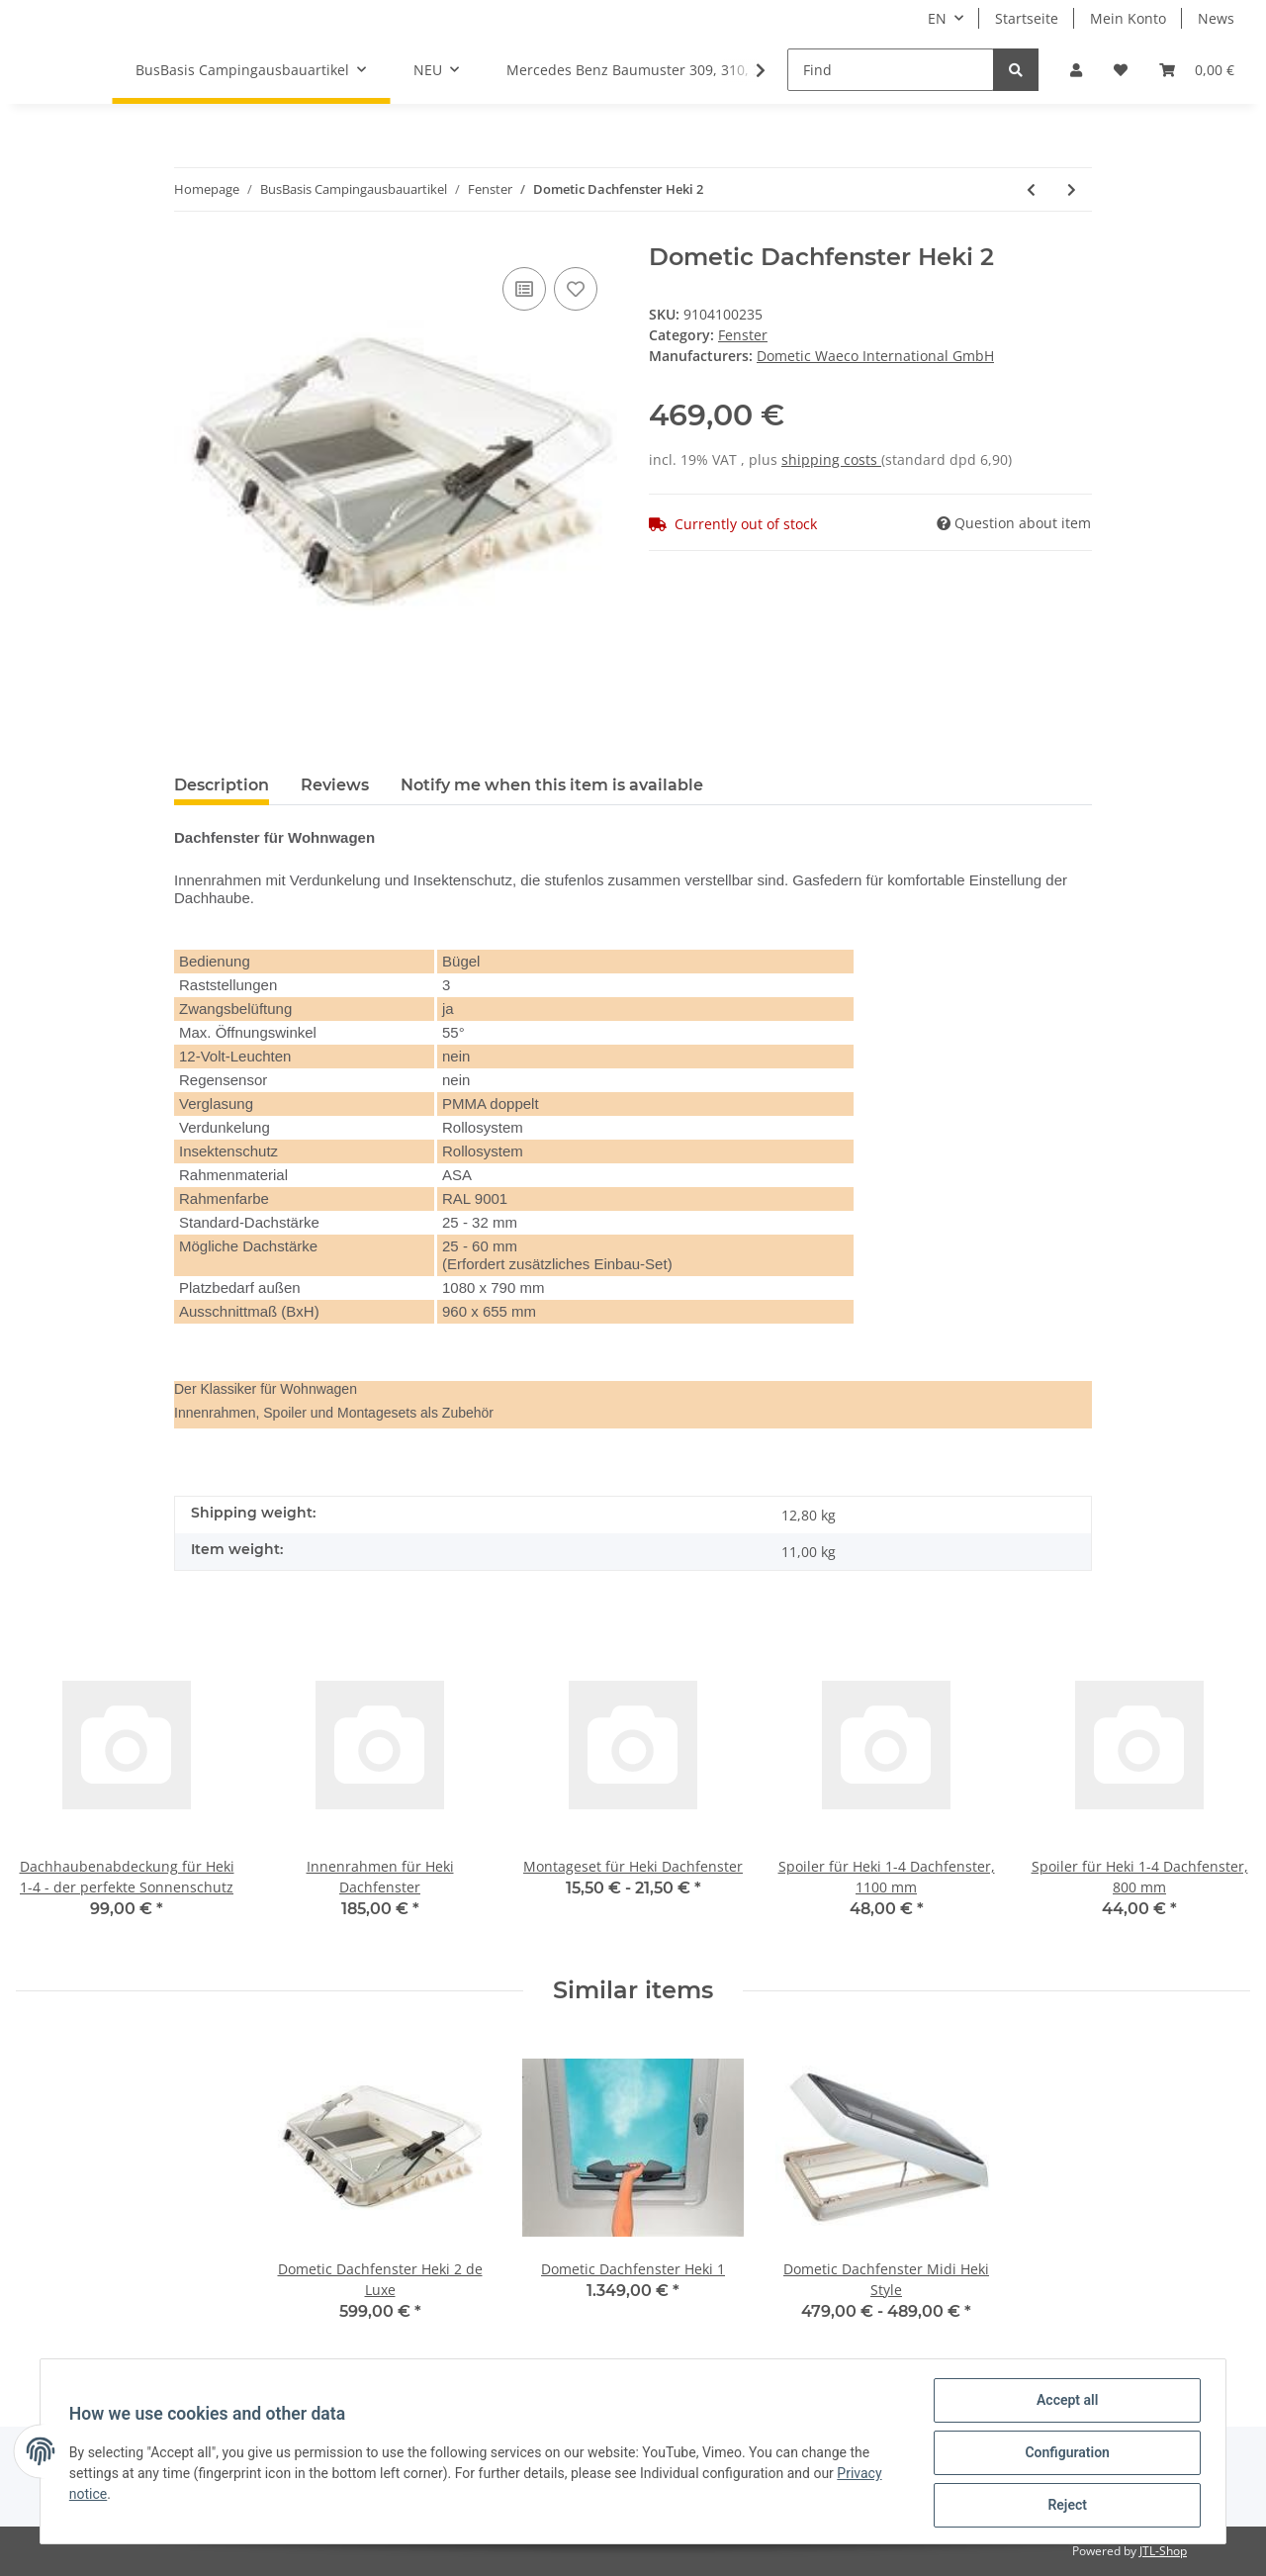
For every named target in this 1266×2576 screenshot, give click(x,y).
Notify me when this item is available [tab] (552, 785)
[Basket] (1196, 70)
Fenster (743, 334)
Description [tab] (221, 785)
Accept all (1064, 2403)
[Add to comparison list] (524, 289)
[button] (1076, 70)
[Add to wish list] (575, 289)
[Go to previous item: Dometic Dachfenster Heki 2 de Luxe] (1031, 189)
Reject (1064, 2506)
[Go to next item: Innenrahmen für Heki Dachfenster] (1071, 189)
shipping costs (831, 459)
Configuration (1064, 2454)
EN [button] (937, 18)
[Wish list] (1120, 70)
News (1216, 18)
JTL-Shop (1163, 2550)
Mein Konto (1128, 18)
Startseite (1026, 18)
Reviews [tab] (335, 785)
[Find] (890, 69)
